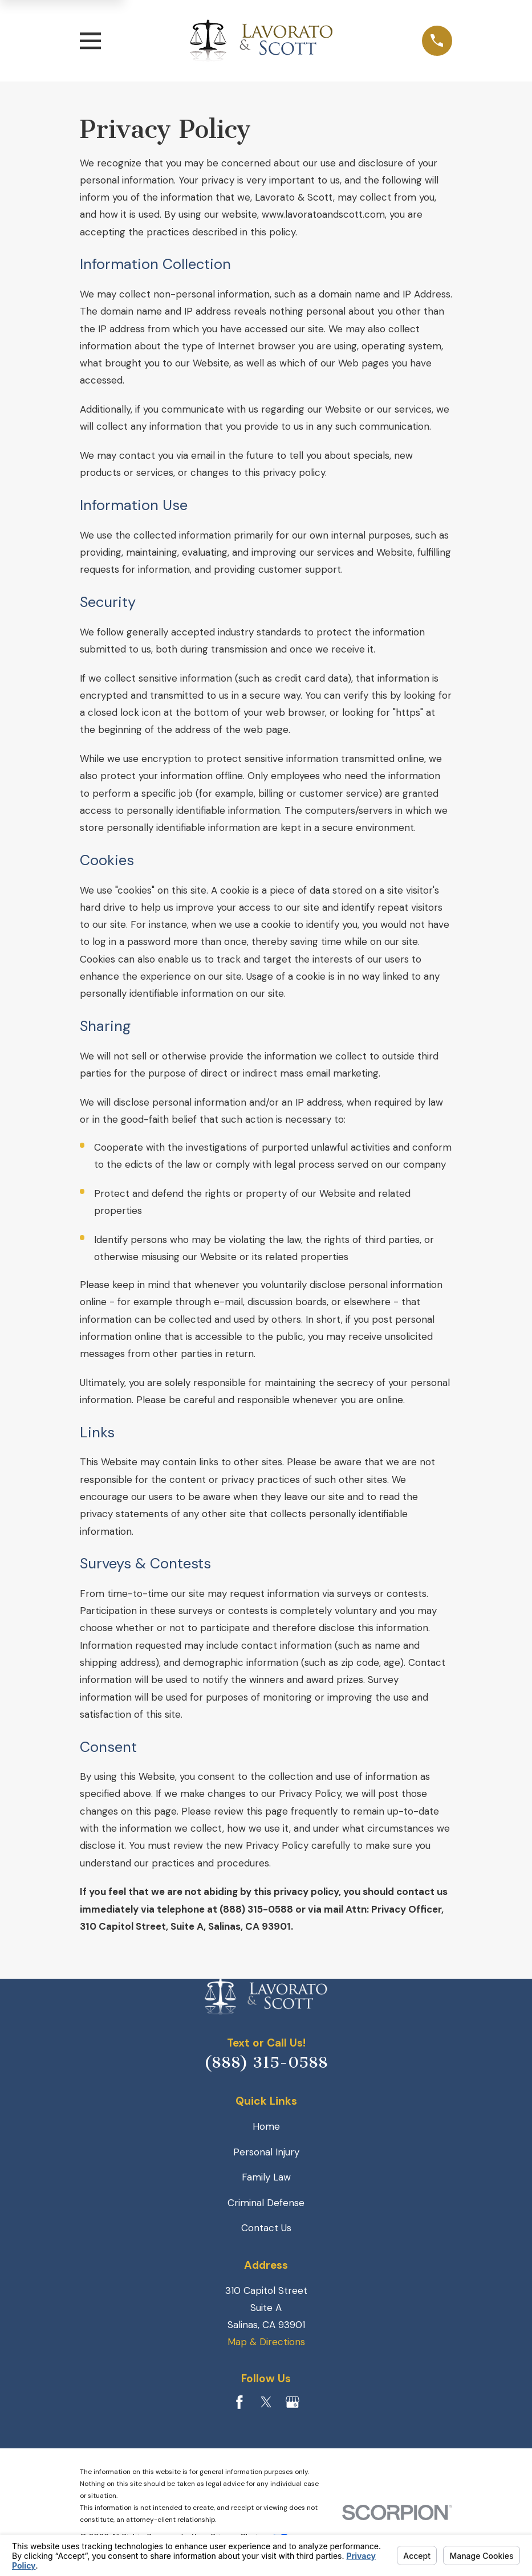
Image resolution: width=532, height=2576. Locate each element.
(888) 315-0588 (266, 2062)
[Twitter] (266, 2402)
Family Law (266, 2177)
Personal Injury (266, 2152)
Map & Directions (266, 2341)
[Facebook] (239, 2402)
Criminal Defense (266, 2202)
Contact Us (266, 2228)
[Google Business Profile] (292, 2402)
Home (266, 2126)
